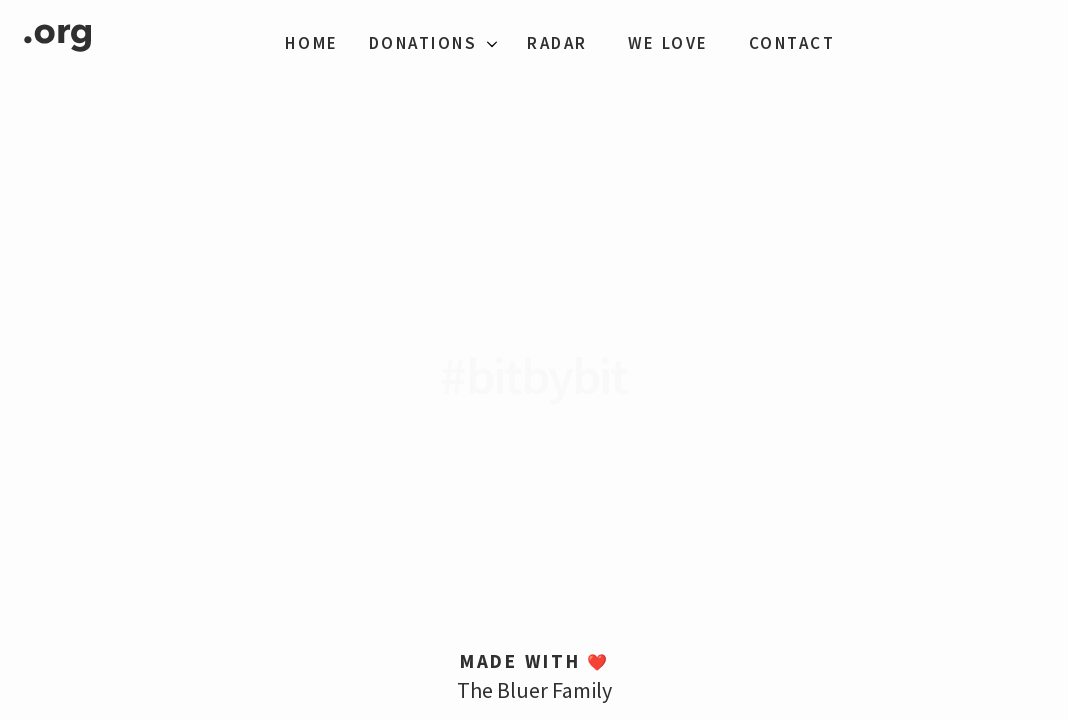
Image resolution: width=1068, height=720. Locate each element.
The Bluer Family (534, 690)
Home (311, 43)
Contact (792, 43)
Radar (557, 43)
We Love (668, 43)
